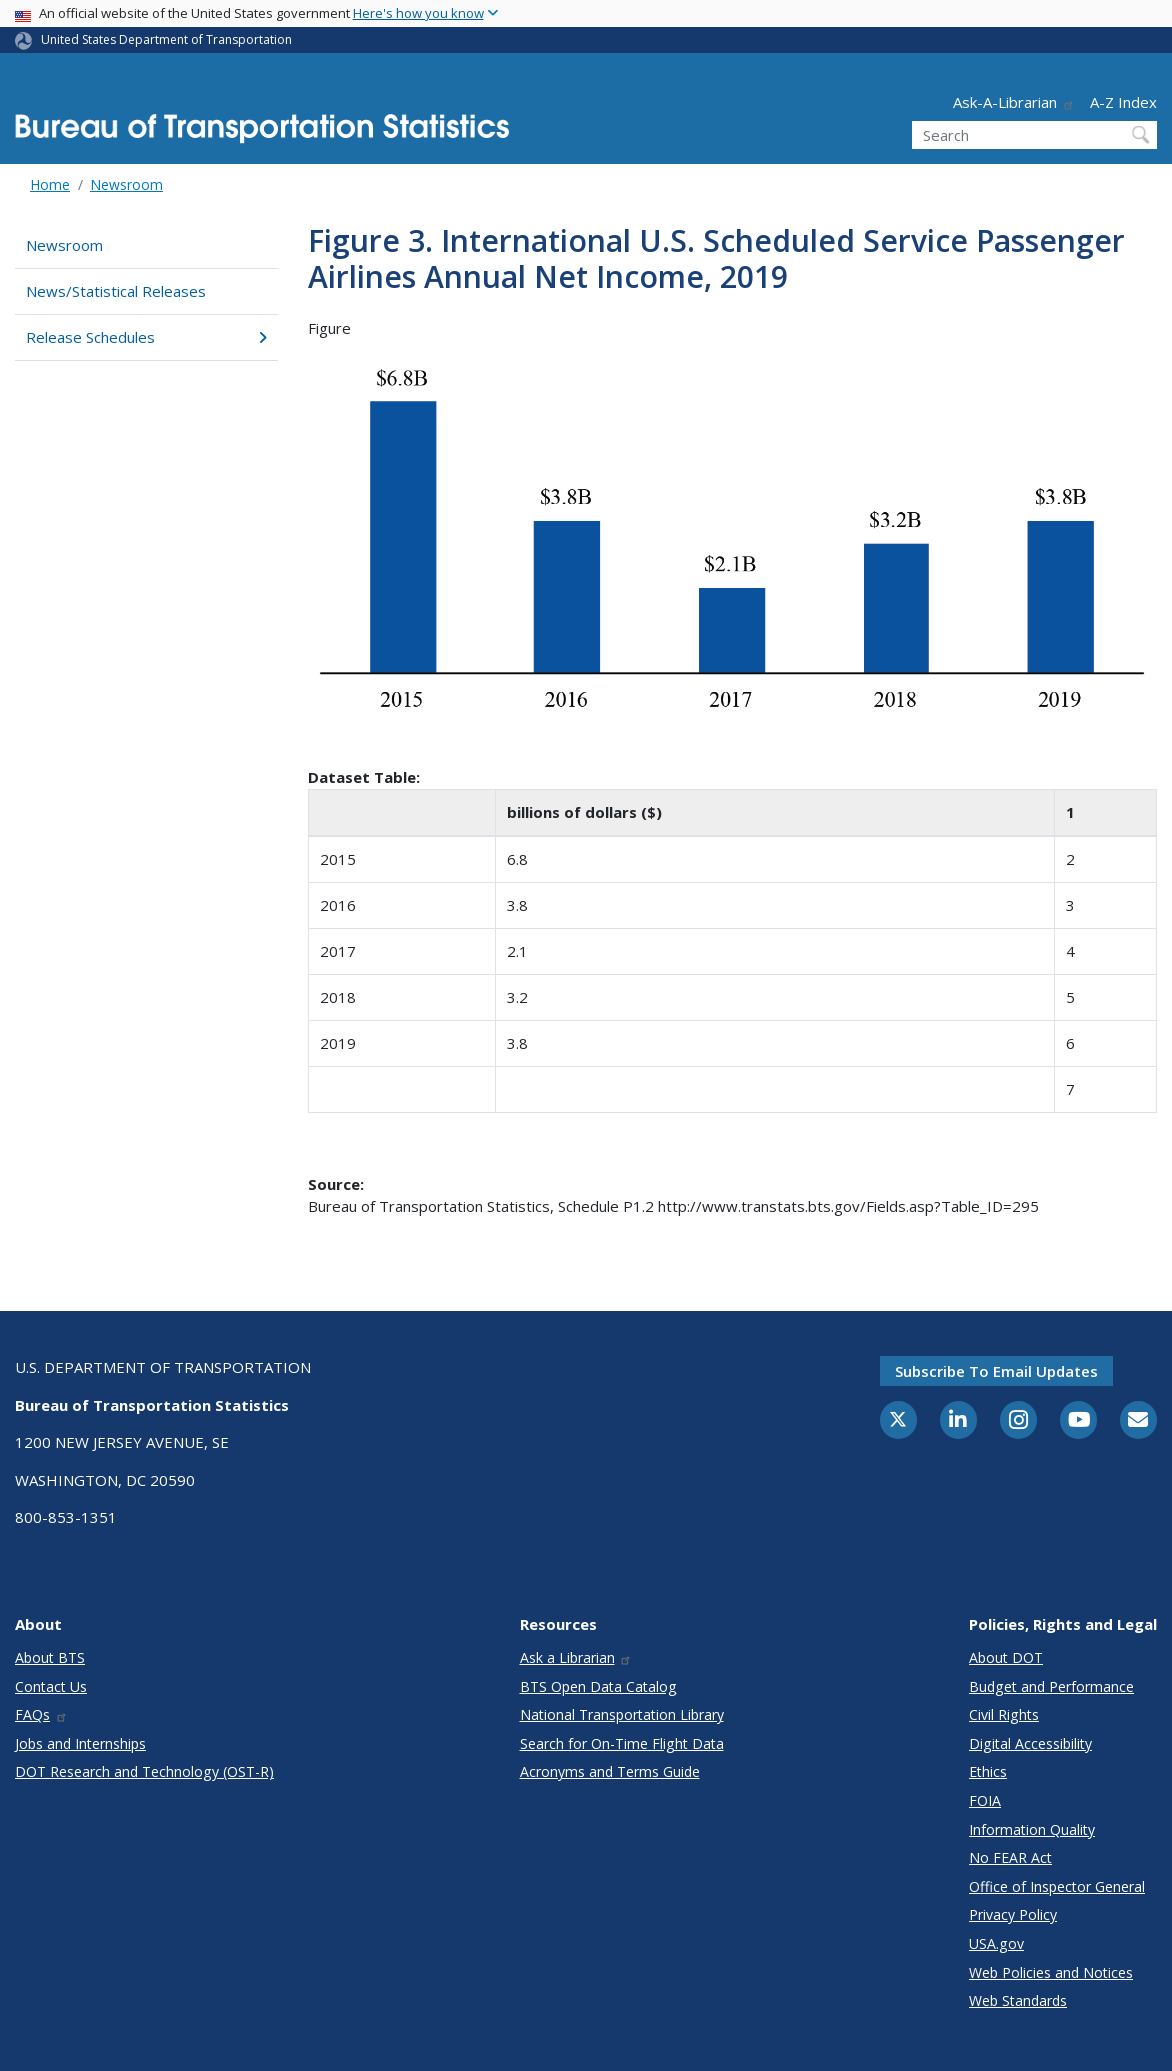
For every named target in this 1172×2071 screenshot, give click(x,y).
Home (50, 184)
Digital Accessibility (1030, 1743)
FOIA (985, 1800)
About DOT (1006, 1657)
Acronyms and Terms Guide (610, 1771)
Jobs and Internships (80, 1743)
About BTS (50, 1657)
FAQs (41, 1714)
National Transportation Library (622, 1714)
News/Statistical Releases (116, 291)
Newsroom (126, 184)
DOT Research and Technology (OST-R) (144, 1771)
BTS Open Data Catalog (598, 1686)
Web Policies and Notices (1051, 1972)
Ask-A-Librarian (1014, 102)
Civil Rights (1004, 1714)
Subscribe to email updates (996, 1371)
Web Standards (1018, 2000)
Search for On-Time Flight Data (622, 1743)
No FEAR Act (1010, 1857)
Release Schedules (146, 337)
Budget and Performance (1051, 1686)
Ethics (988, 1771)
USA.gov (996, 1943)
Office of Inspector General (1057, 1886)
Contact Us (51, 1686)
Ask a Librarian (576, 1657)
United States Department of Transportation (166, 39)
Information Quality (1032, 1829)
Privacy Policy (1013, 1914)
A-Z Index (1123, 102)
